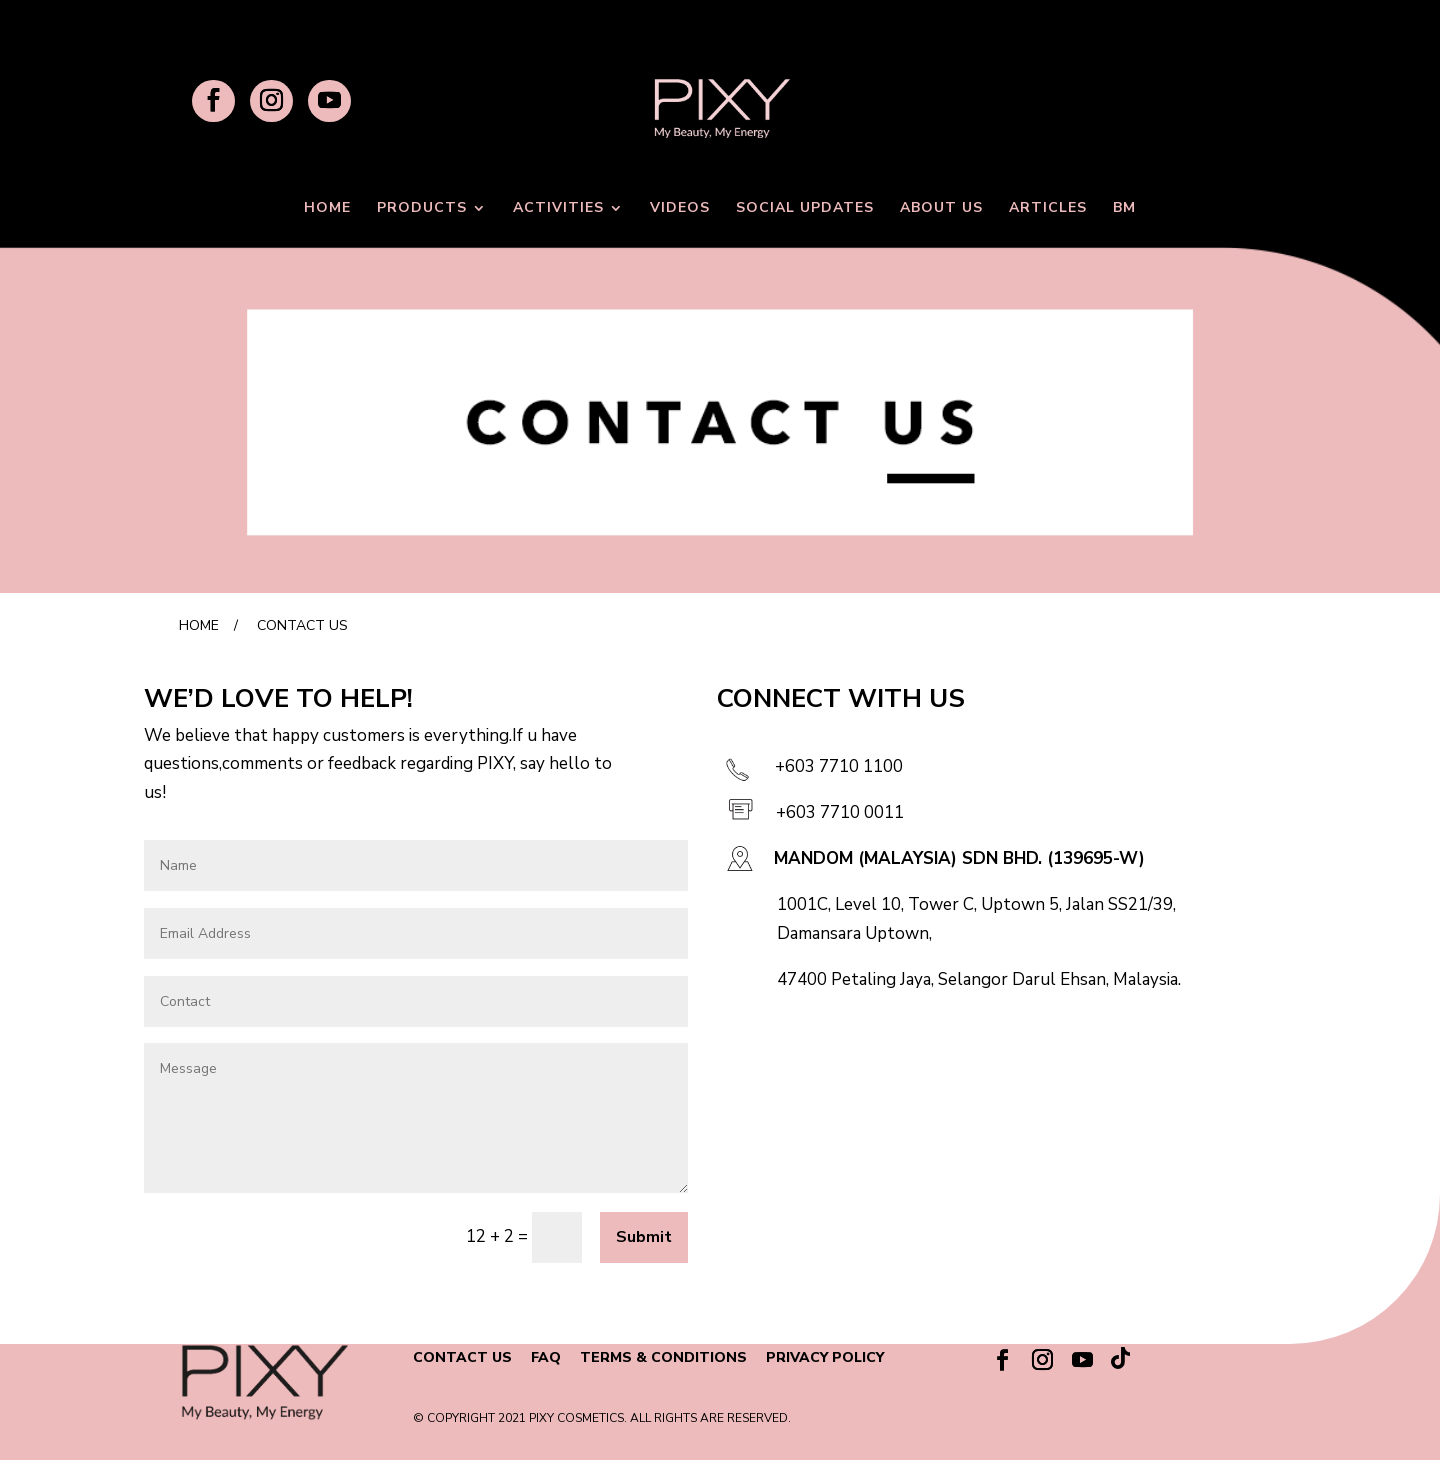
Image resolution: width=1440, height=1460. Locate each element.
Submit (644, 1237)
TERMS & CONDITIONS (663, 1357)
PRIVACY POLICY (825, 1357)
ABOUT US (941, 209)
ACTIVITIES (558, 209)
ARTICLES (1048, 209)
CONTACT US (462, 1357)
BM (1124, 209)
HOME (327, 209)
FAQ (546, 1357)
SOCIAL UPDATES (805, 209)
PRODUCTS (422, 209)
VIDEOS (680, 209)
